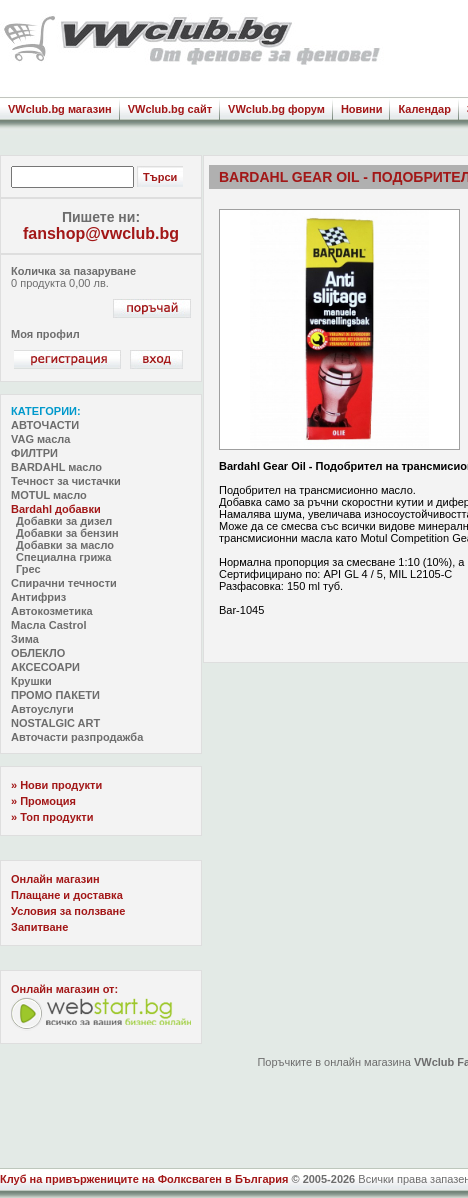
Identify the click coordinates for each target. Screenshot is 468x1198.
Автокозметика (52, 611)
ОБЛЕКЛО (38, 653)
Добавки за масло (65, 545)
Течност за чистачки (66, 481)
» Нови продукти (56, 785)
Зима (25, 639)
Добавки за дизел (64, 521)
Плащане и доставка (67, 895)
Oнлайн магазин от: (64, 989)
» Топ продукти (52, 817)
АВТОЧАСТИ (45, 425)
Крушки (31, 681)
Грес (28, 569)
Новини (362, 109)
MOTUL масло (49, 495)
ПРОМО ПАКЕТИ (55, 695)
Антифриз (38, 597)
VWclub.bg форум (276, 109)
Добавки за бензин (67, 533)
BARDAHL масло (56, 467)
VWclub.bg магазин (60, 109)
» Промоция (43, 801)
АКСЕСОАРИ (45, 667)
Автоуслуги (42, 709)
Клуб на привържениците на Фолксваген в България (144, 1179)
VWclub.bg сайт (170, 109)
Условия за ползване (68, 911)
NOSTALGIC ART (55, 723)
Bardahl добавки (56, 509)
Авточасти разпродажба (77, 737)
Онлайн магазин (55, 879)
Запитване (39, 927)
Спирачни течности (64, 583)
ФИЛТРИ (34, 453)
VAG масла (40, 439)
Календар (424, 109)
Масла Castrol (49, 625)
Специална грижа (63, 557)
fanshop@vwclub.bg (101, 233)
